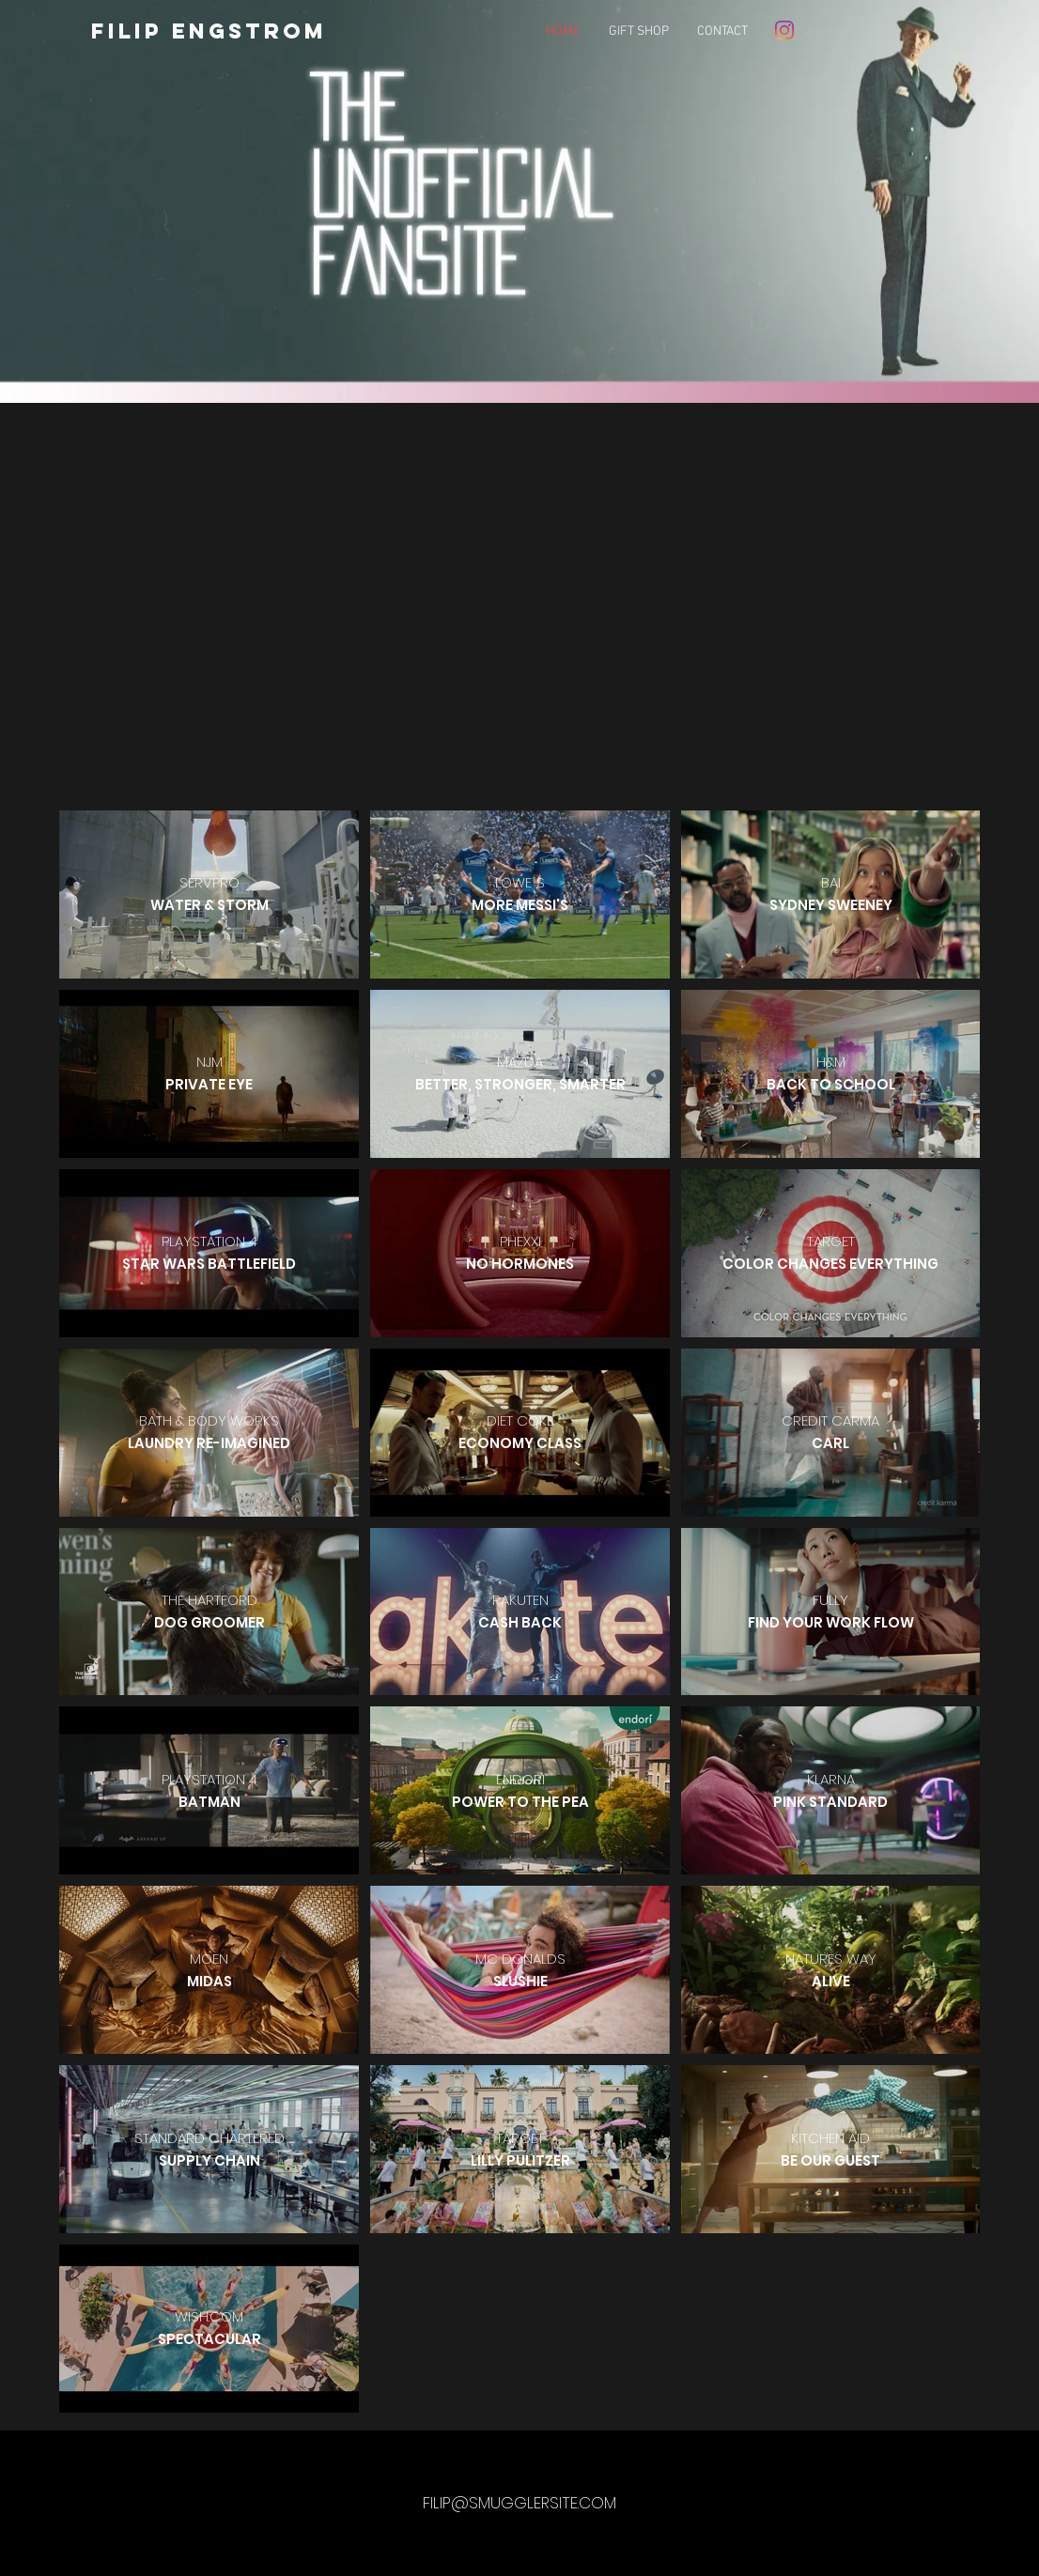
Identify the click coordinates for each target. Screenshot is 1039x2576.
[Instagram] (784, 30)
